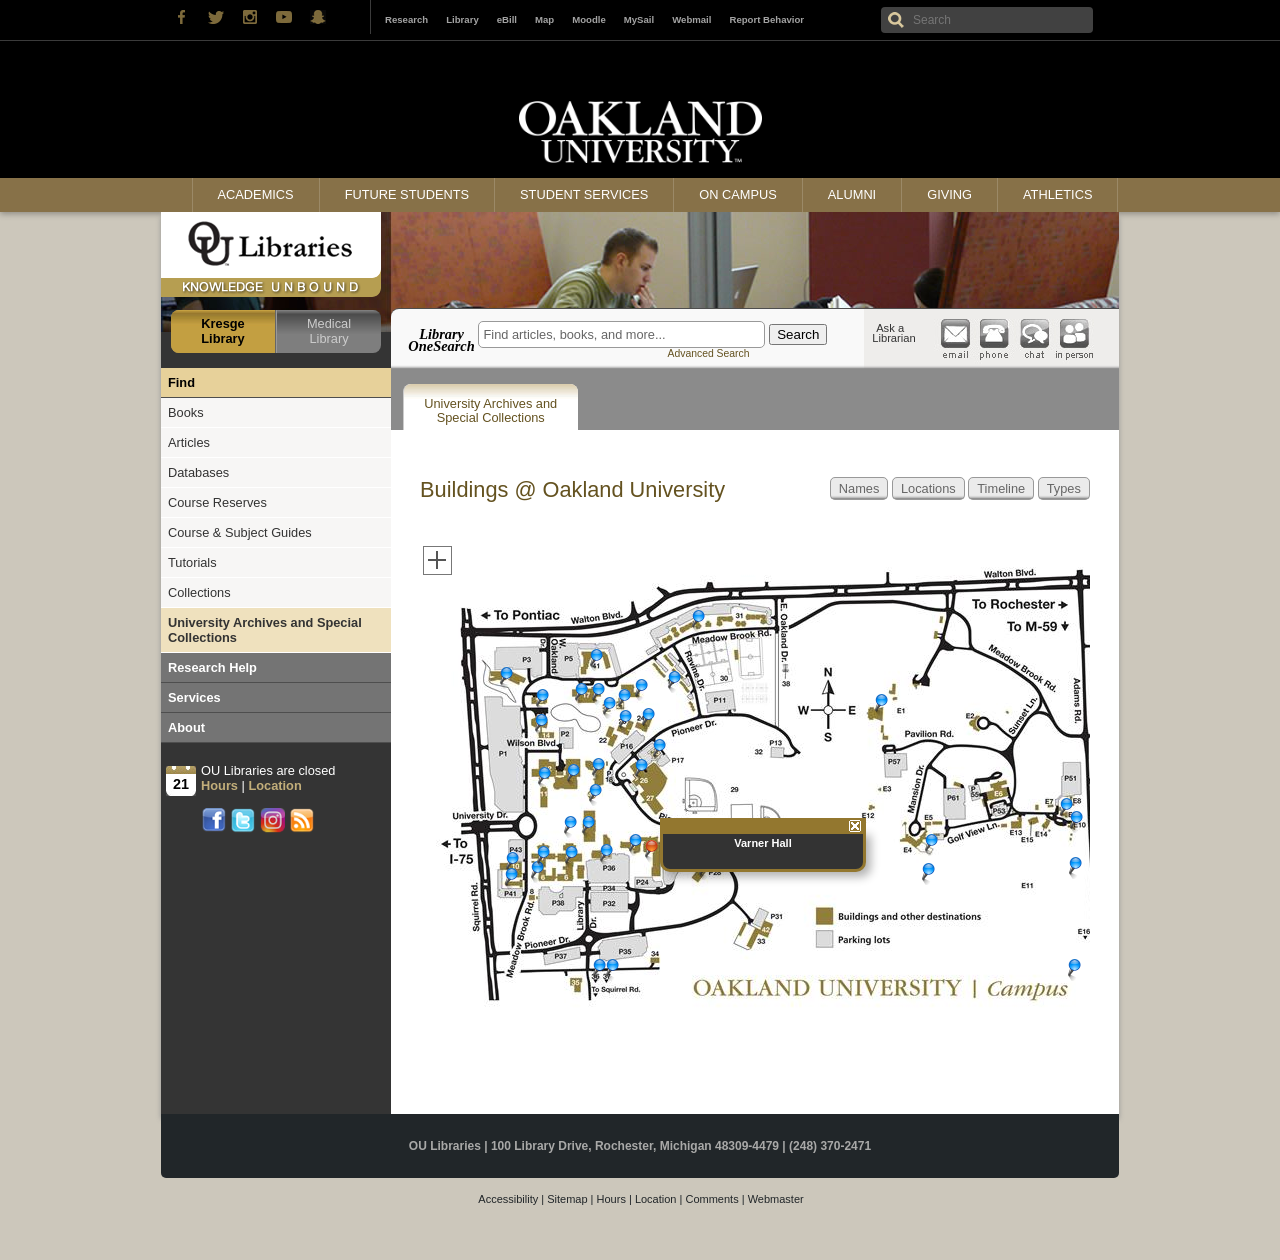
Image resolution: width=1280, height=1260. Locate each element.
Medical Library (329, 331)
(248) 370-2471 (830, 1146)
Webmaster (776, 1199)
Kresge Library (222, 331)
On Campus (738, 194)
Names (859, 488)
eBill (507, 19)
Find (181, 382)
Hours (611, 1199)
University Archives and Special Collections (490, 410)
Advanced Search (708, 353)
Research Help (212, 667)
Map (544, 19)
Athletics (1057, 194)
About (186, 727)
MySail (639, 19)
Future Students (407, 194)
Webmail (691, 19)
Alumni (852, 194)
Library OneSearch (441, 340)
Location (656, 1199)
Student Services (584, 194)
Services (194, 697)
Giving (949, 194)
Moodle (589, 19)
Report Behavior (766, 19)
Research (406, 19)
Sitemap (567, 1199)
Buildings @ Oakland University (572, 489)
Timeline (1001, 488)
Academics (256, 194)
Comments (711, 1199)
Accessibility (508, 1199)
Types (1064, 488)
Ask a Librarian (894, 333)
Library (462, 19)
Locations (928, 488)
